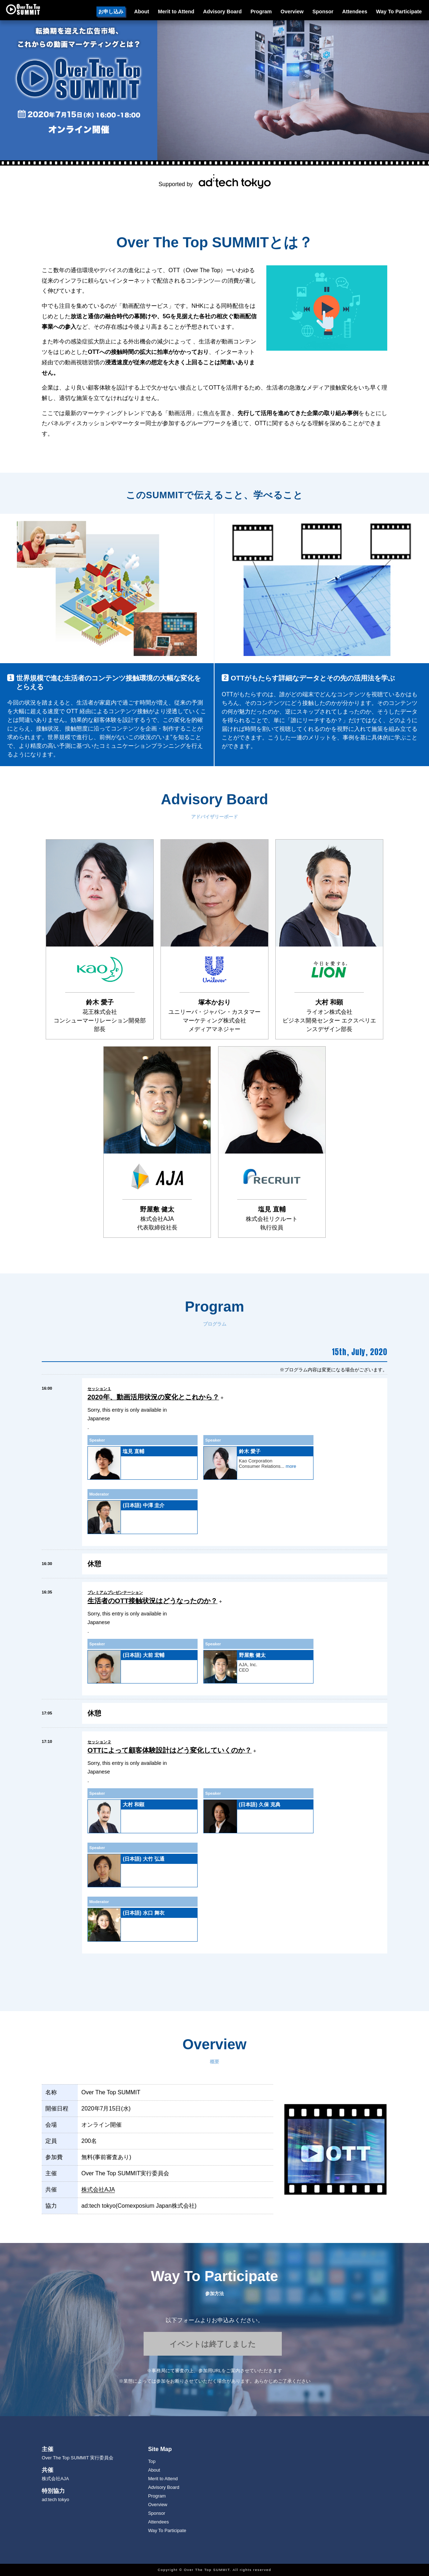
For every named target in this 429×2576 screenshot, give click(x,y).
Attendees (354, 11)
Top (151, 2461)
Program (261, 11)
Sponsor (322, 11)
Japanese (98, 1418)
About (141, 11)
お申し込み (110, 11)
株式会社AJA (98, 2189)
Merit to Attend (176, 11)
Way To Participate (399, 11)
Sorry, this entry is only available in (127, 1410)
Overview (292, 11)
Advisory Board (222, 11)
